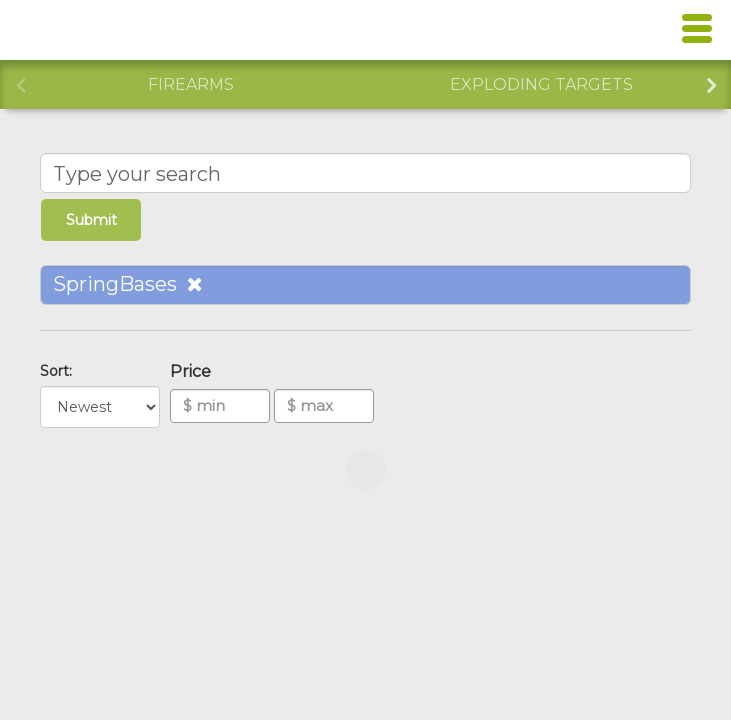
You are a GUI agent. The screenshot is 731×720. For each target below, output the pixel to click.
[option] (190, 85)
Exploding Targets (541, 84)
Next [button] (711, 83)
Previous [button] (20, 83)
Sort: (60, 371)
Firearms (191, 84)
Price (194, 371)
